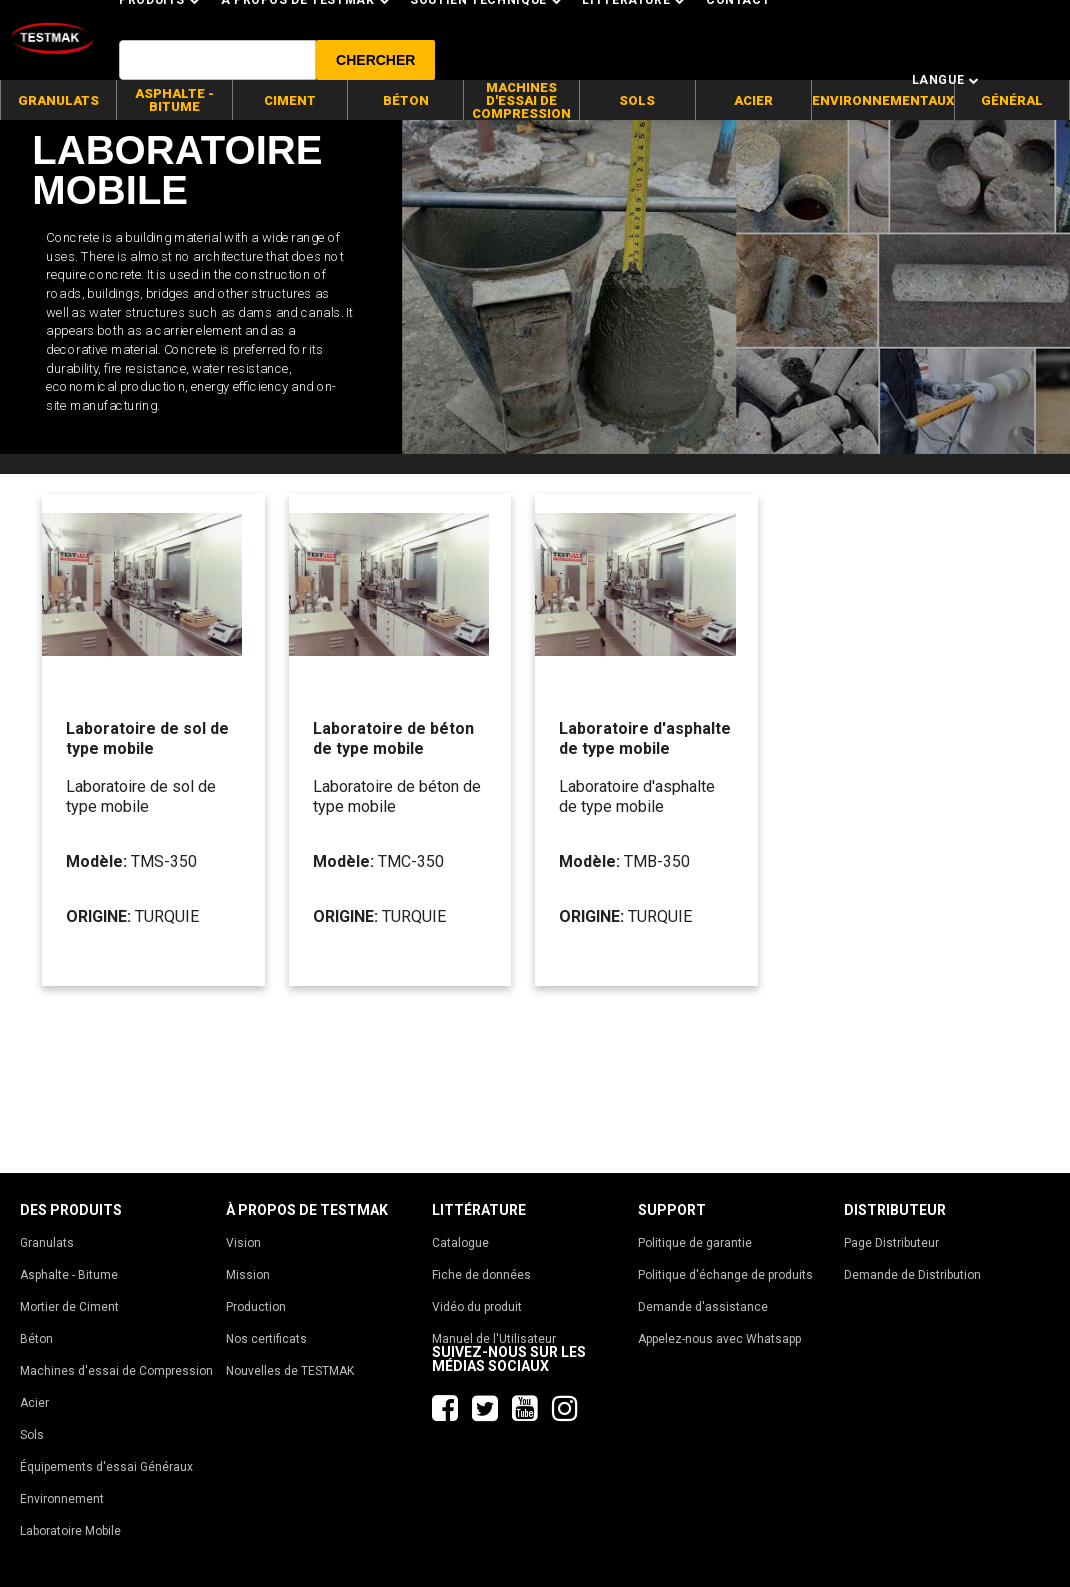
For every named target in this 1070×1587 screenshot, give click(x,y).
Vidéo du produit (477, 1307)
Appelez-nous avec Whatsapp (719, 1339)
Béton (36, 1339)
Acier (34, 1403)
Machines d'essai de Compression (116, 1371)
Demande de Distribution (912, 1275)
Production (256, 1307)
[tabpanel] (535, 287)
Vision (243, 1243)
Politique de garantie (695, 1243)
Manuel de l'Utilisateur (494, 1339)
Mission (248, 1275)
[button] (375, 60)
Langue (946, 80)
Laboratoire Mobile (70, 1531)
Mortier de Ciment (69, 1307)
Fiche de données (481, 1275)
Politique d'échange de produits (725, 1275)
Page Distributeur (891, 1243)
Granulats (47, 1243)
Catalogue (460, 1243)
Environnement (62, 1499)
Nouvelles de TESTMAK (290, 1371)
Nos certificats (266, 1339)
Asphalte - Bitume (69, 1275)
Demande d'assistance (703, 1307)
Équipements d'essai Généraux (106, 1467)
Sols (32, 1435)
